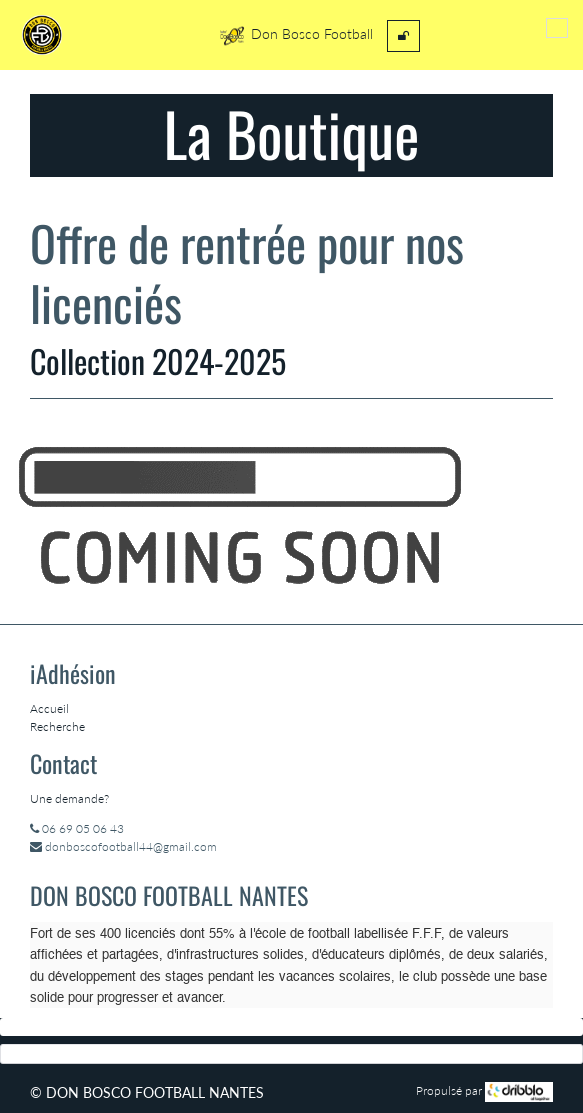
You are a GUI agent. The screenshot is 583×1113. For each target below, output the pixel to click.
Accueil (49, 708)
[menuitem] (403, 36)
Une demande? (69, 798)
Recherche (57, 726)
